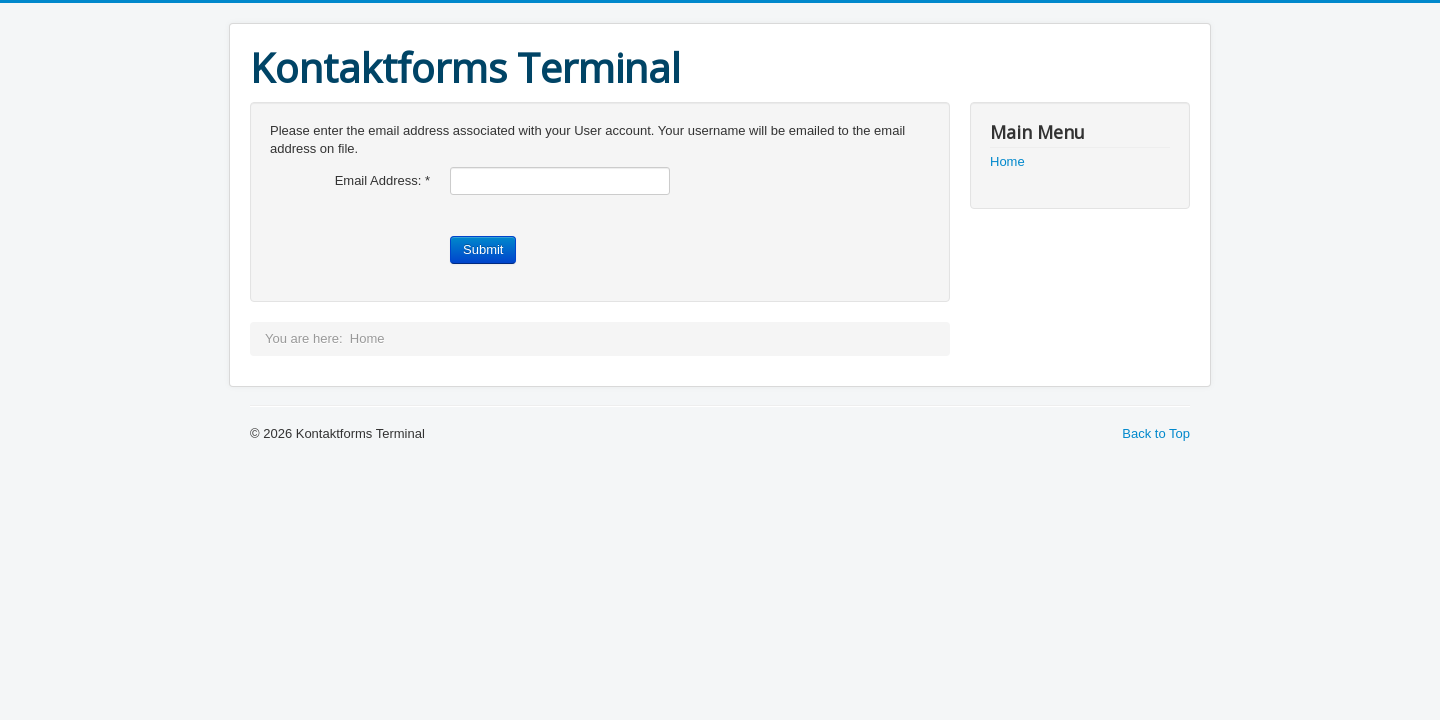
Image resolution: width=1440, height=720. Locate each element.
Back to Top (1156, 433)
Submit (483, 249)
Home (1007, 161)
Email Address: (382, 180)
